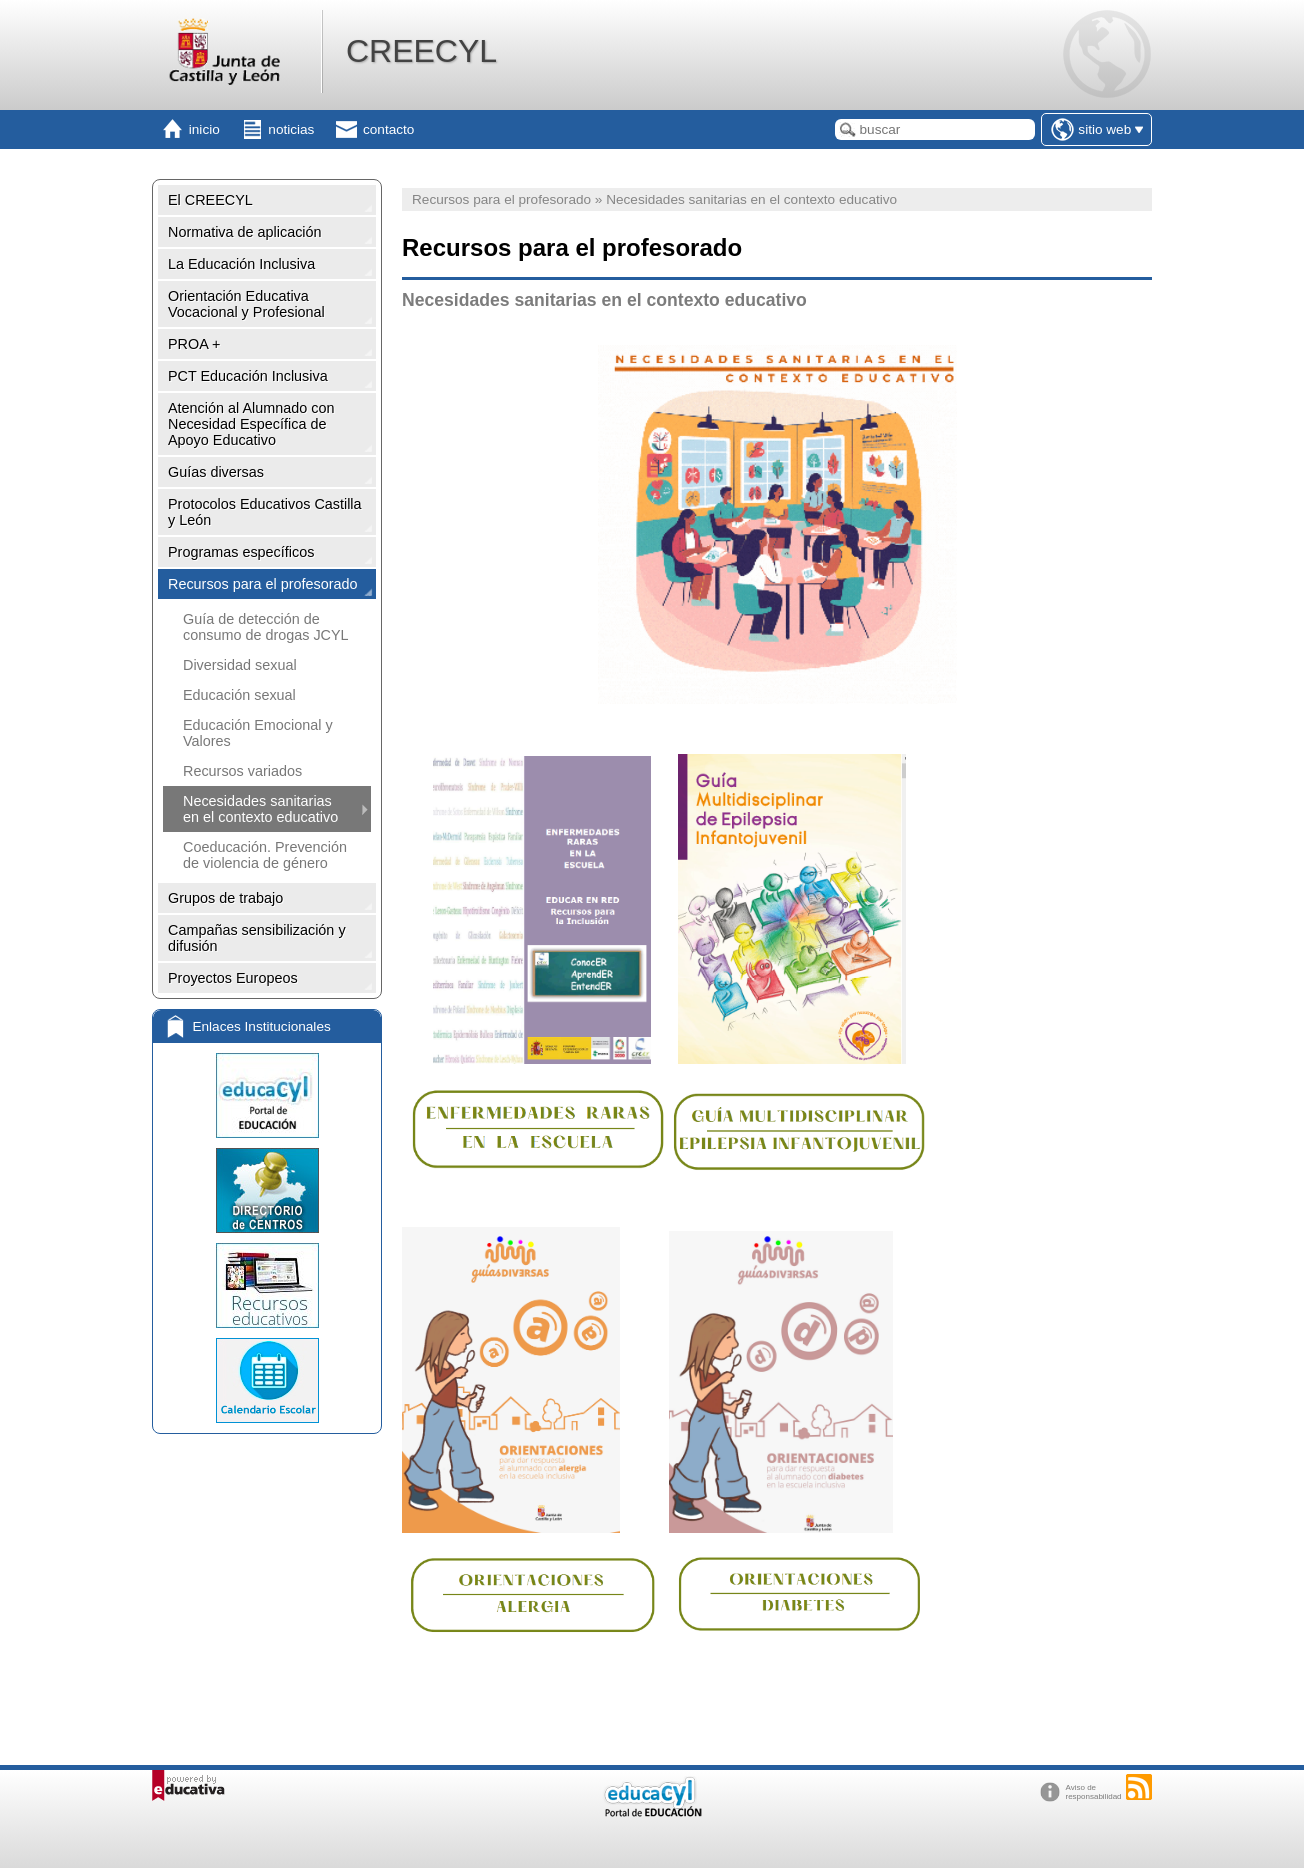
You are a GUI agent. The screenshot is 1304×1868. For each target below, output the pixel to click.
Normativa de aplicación (245, 232)
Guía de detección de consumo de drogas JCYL (266, 627)
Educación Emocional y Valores (258, 733)
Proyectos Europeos (233, 978)
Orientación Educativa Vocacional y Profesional (246, 304)
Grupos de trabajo (225, 898)
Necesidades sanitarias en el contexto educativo (260, 809)
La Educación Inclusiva (241, 264)
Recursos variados (242, 771)
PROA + (194, 344)
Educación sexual (239, 695)
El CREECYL (210, 200)
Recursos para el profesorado (263, 584)
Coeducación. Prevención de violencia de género (265, 855)
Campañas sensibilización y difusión (257, 938)
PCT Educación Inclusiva (248, 376)
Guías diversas (216, 472)
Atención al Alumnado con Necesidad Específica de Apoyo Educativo (251, 424)
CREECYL (421, 51)
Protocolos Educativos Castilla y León (265, 512)
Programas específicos (241, 552)
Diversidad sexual (240, 665)
